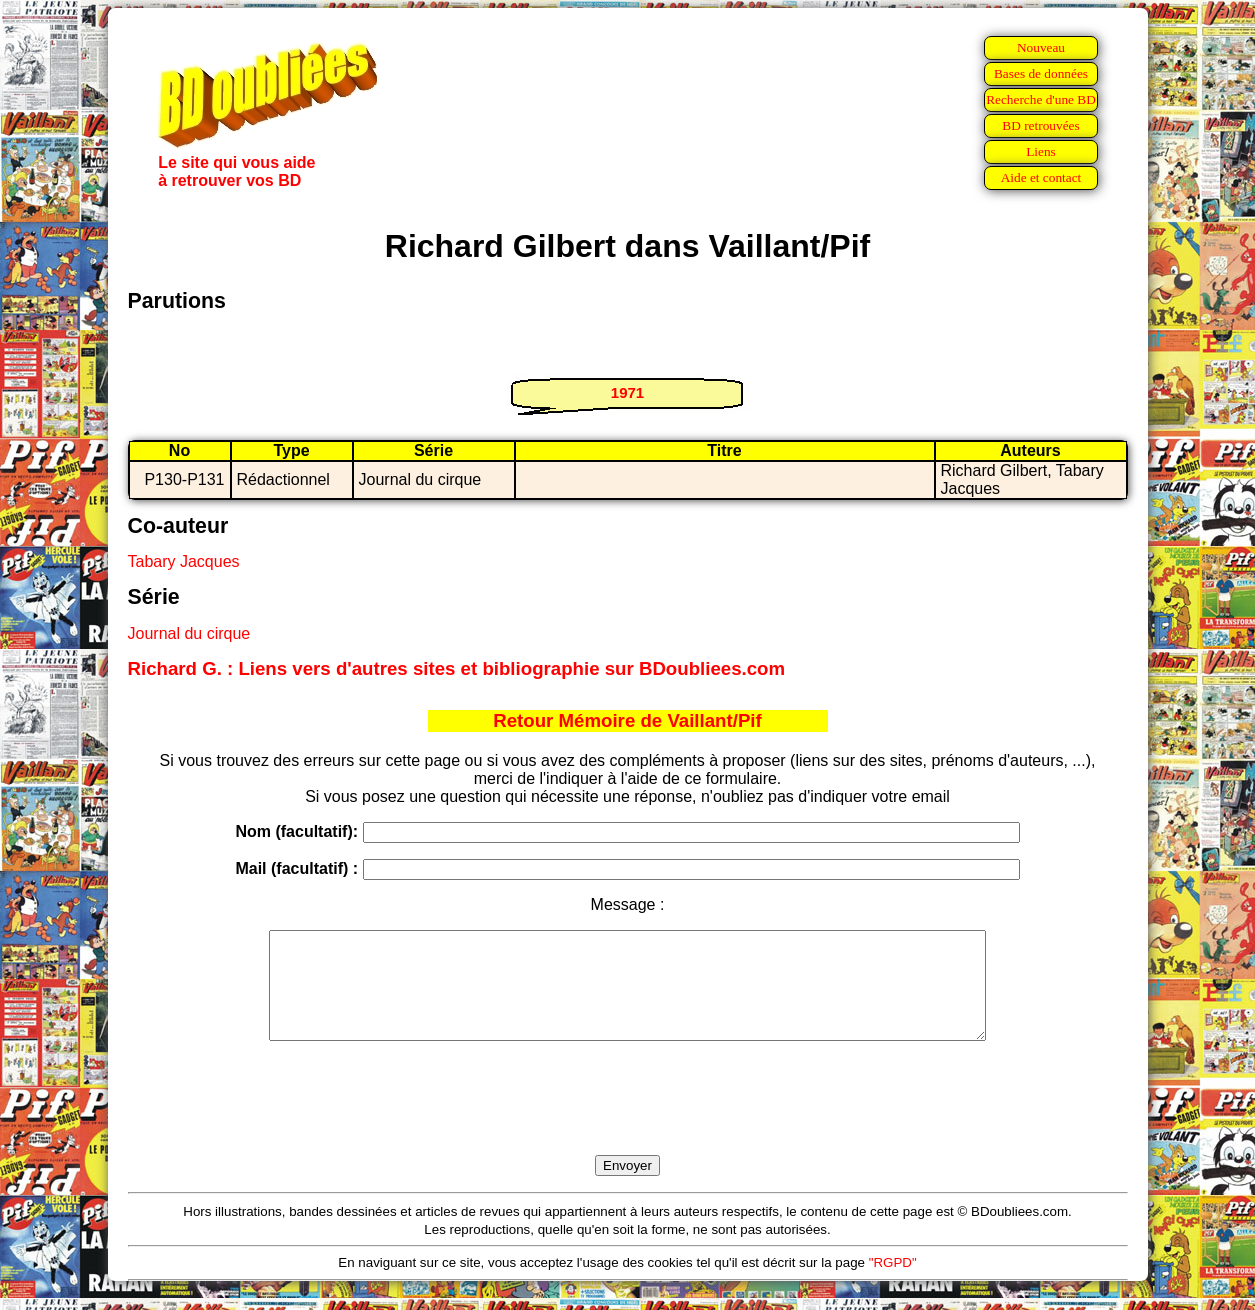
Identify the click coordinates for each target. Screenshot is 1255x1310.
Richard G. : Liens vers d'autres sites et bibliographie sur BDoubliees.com (457, 668)
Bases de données (1041, 73)
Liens (1041, 151)
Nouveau (1041, 47)
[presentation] (628, 1121)
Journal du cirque (189, 633)
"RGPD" (893, 1283)
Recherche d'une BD (1041, 99)
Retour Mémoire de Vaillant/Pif (627, 720)
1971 (627, 392)
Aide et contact (1041, 177)
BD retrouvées (1040, 125)
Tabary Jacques (184, 561)
